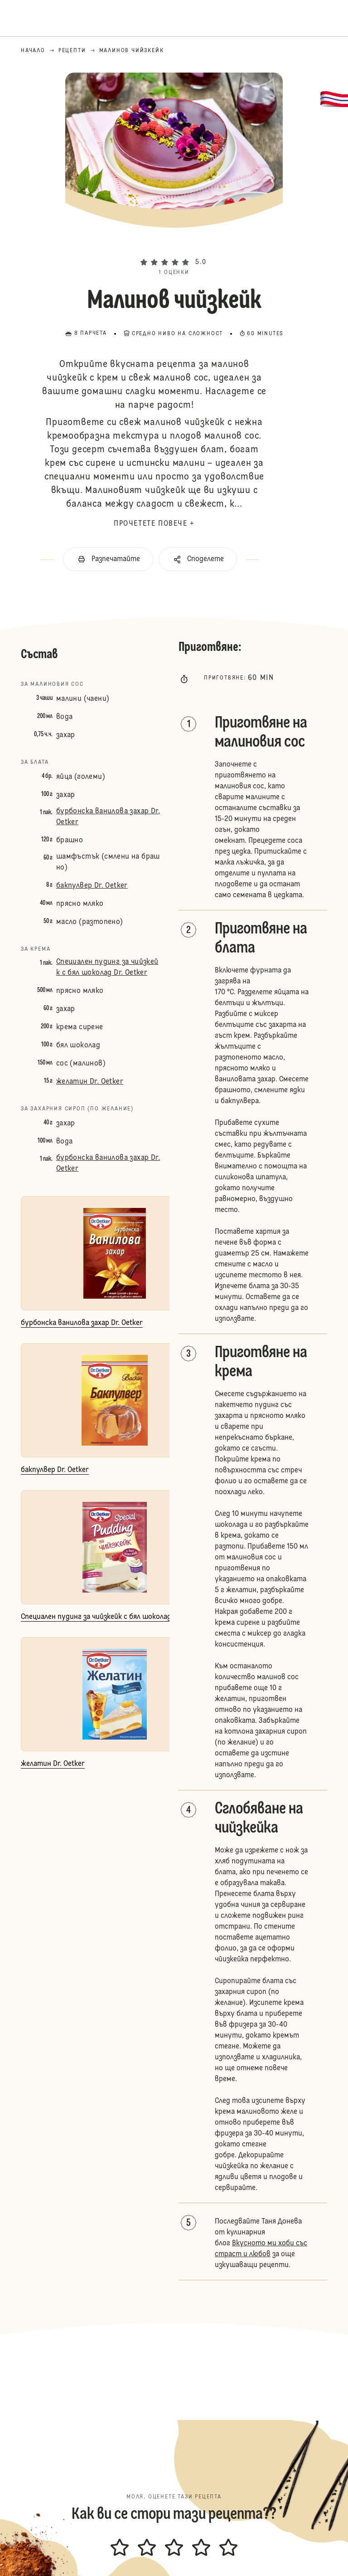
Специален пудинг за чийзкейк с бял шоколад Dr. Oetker (107, 967)
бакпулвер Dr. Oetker (92, 886)
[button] (174, 247)
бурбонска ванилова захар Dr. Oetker (108, 817)
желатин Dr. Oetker (89, 1081)
